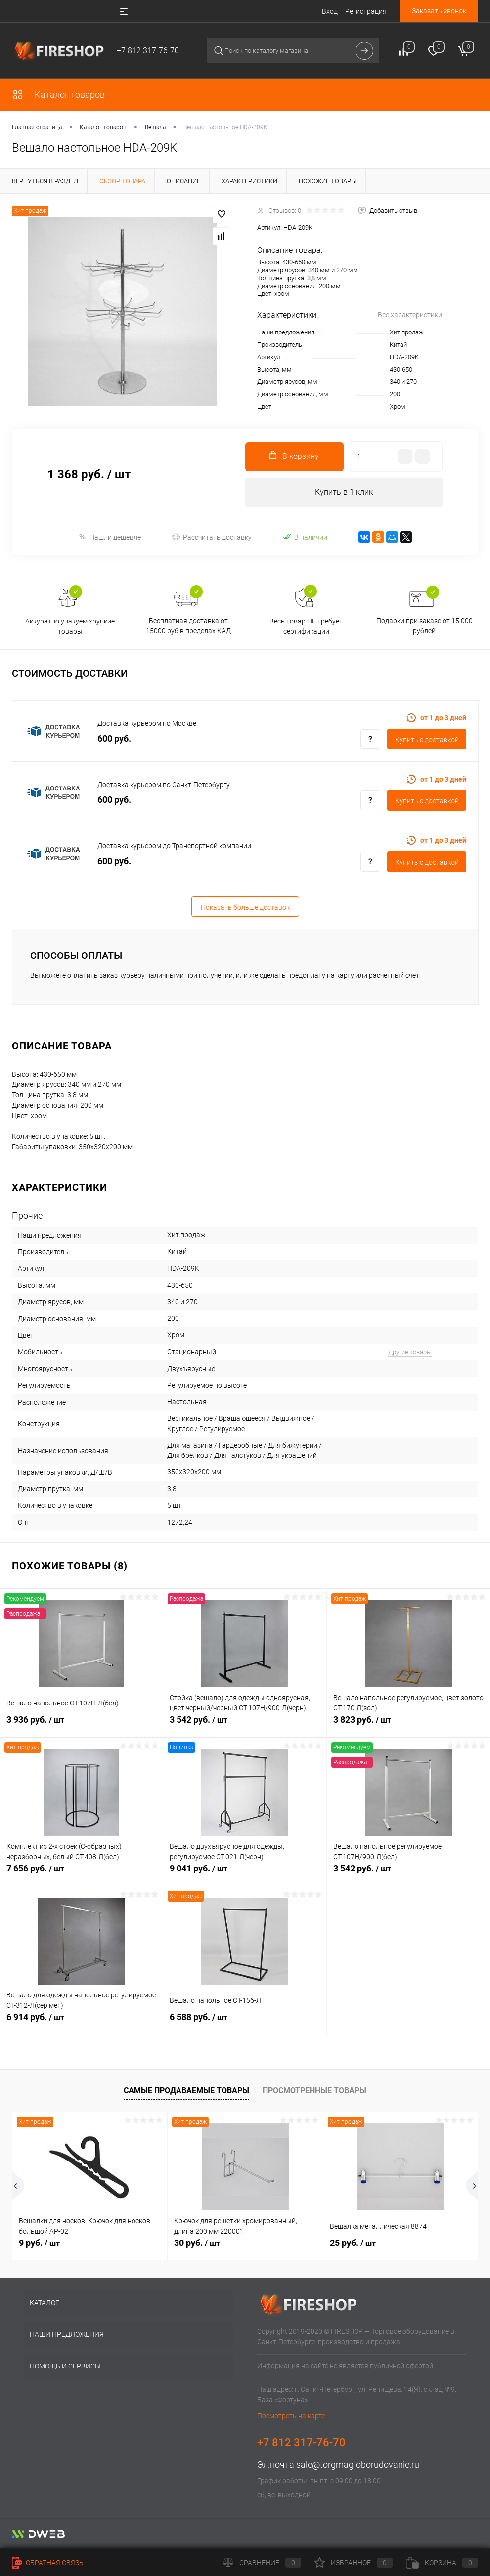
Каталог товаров (58, 94)
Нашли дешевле (109, 537)
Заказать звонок (439, 11)
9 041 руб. (244, 1874)
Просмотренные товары (314, 2091)
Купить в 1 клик (344, 492)
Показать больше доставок (245, 908)
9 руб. (39, 2243)
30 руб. (197, 2243)
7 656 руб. (81, 1874)
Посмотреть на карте (291, 2416)
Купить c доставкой (427, 740)
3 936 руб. (81, 1726)
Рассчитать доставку (212, 537)
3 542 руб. (244, 1726)
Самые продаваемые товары (186, 2091)
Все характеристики (410, 315)
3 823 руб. (408, 1726)
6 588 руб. (244, 2023)
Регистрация (366, 11)
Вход (330, 11)
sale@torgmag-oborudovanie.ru (357, 2465)
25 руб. (353, 2243)
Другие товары (410, 1352)
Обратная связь (48, 2563)
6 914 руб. (81, 2023)
